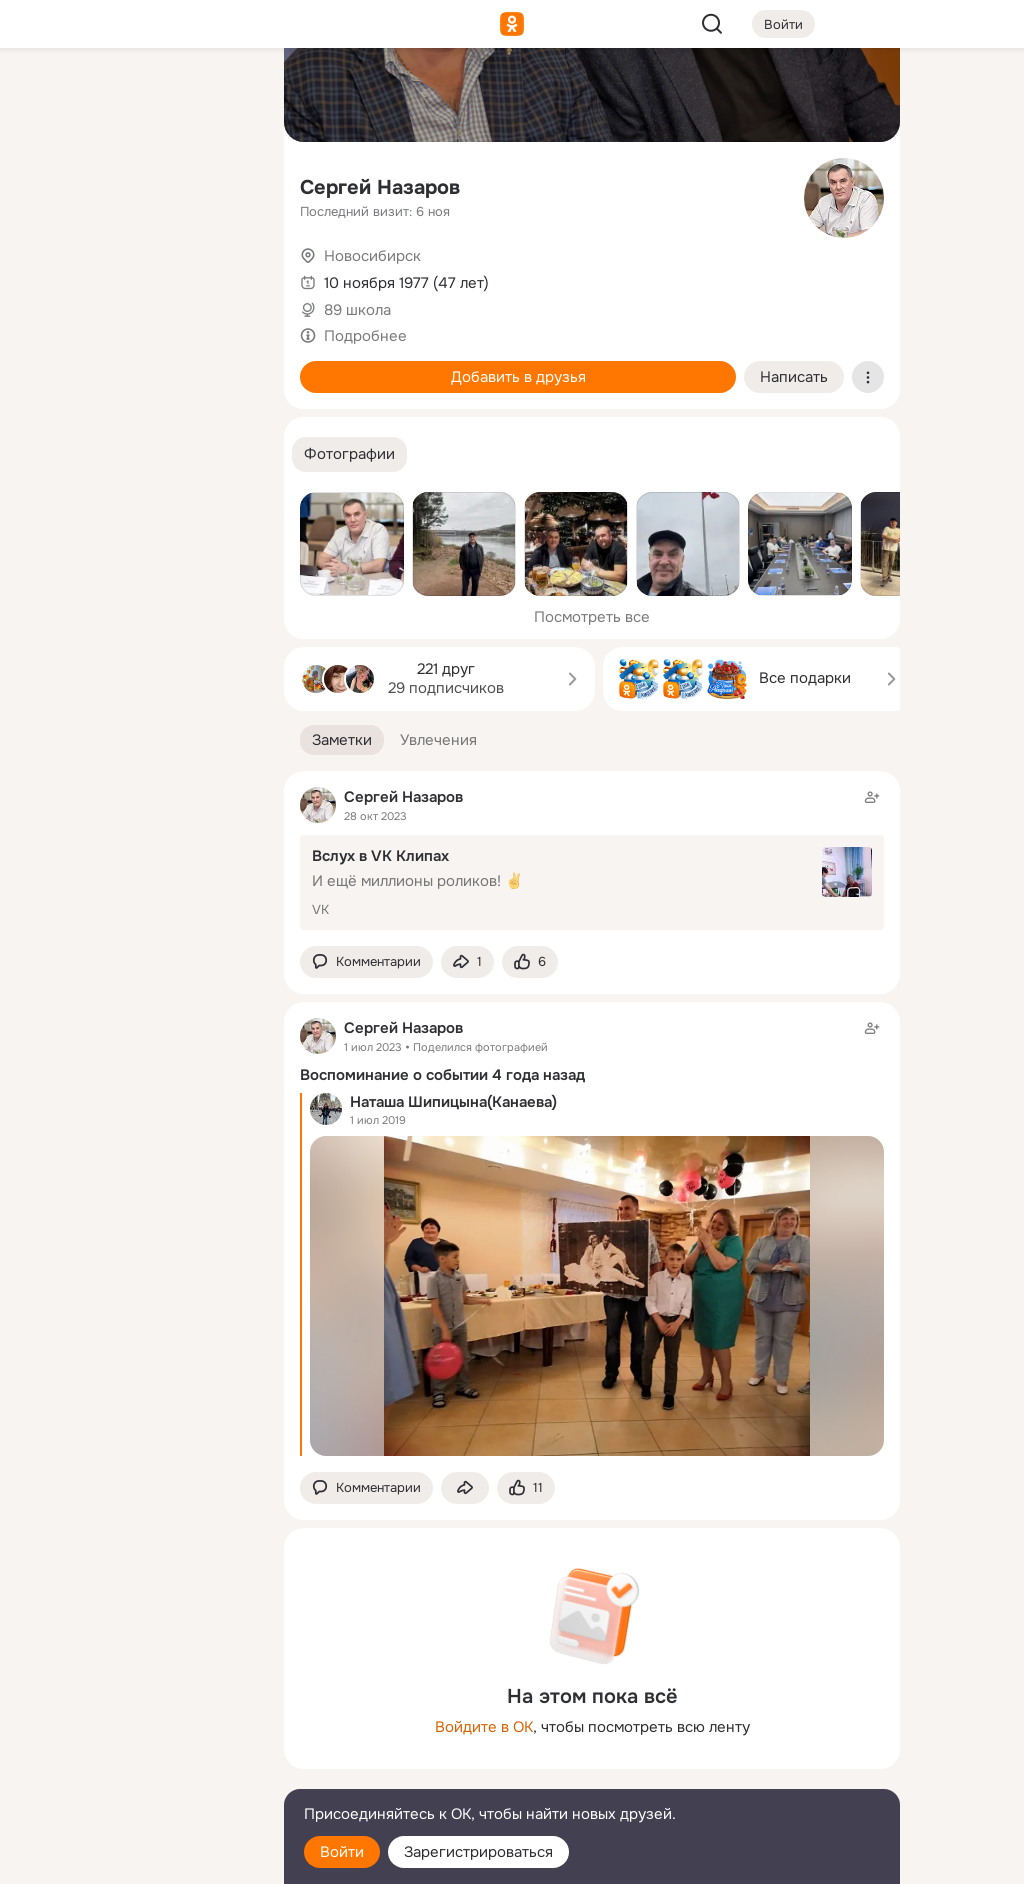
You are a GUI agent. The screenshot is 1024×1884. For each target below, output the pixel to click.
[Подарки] (48, 272)
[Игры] (224, 272)
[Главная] (48, 96)
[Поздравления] (136, 272)
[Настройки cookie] (136, 1857)
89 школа (357, 310)
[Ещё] (136, 1729)
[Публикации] (48, 184)
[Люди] (136, 184)
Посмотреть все (592, 617)
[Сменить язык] (136, 1772)
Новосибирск (372, 256)
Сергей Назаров (380, 187)
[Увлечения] (136, 96)
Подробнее (365, 336)
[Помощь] (48, 360)
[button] (349, 454)
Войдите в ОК (484, 1727)
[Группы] (224, 96)
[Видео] (224, 184)
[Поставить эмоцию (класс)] (530, 962)
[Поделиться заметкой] (467, 962)
